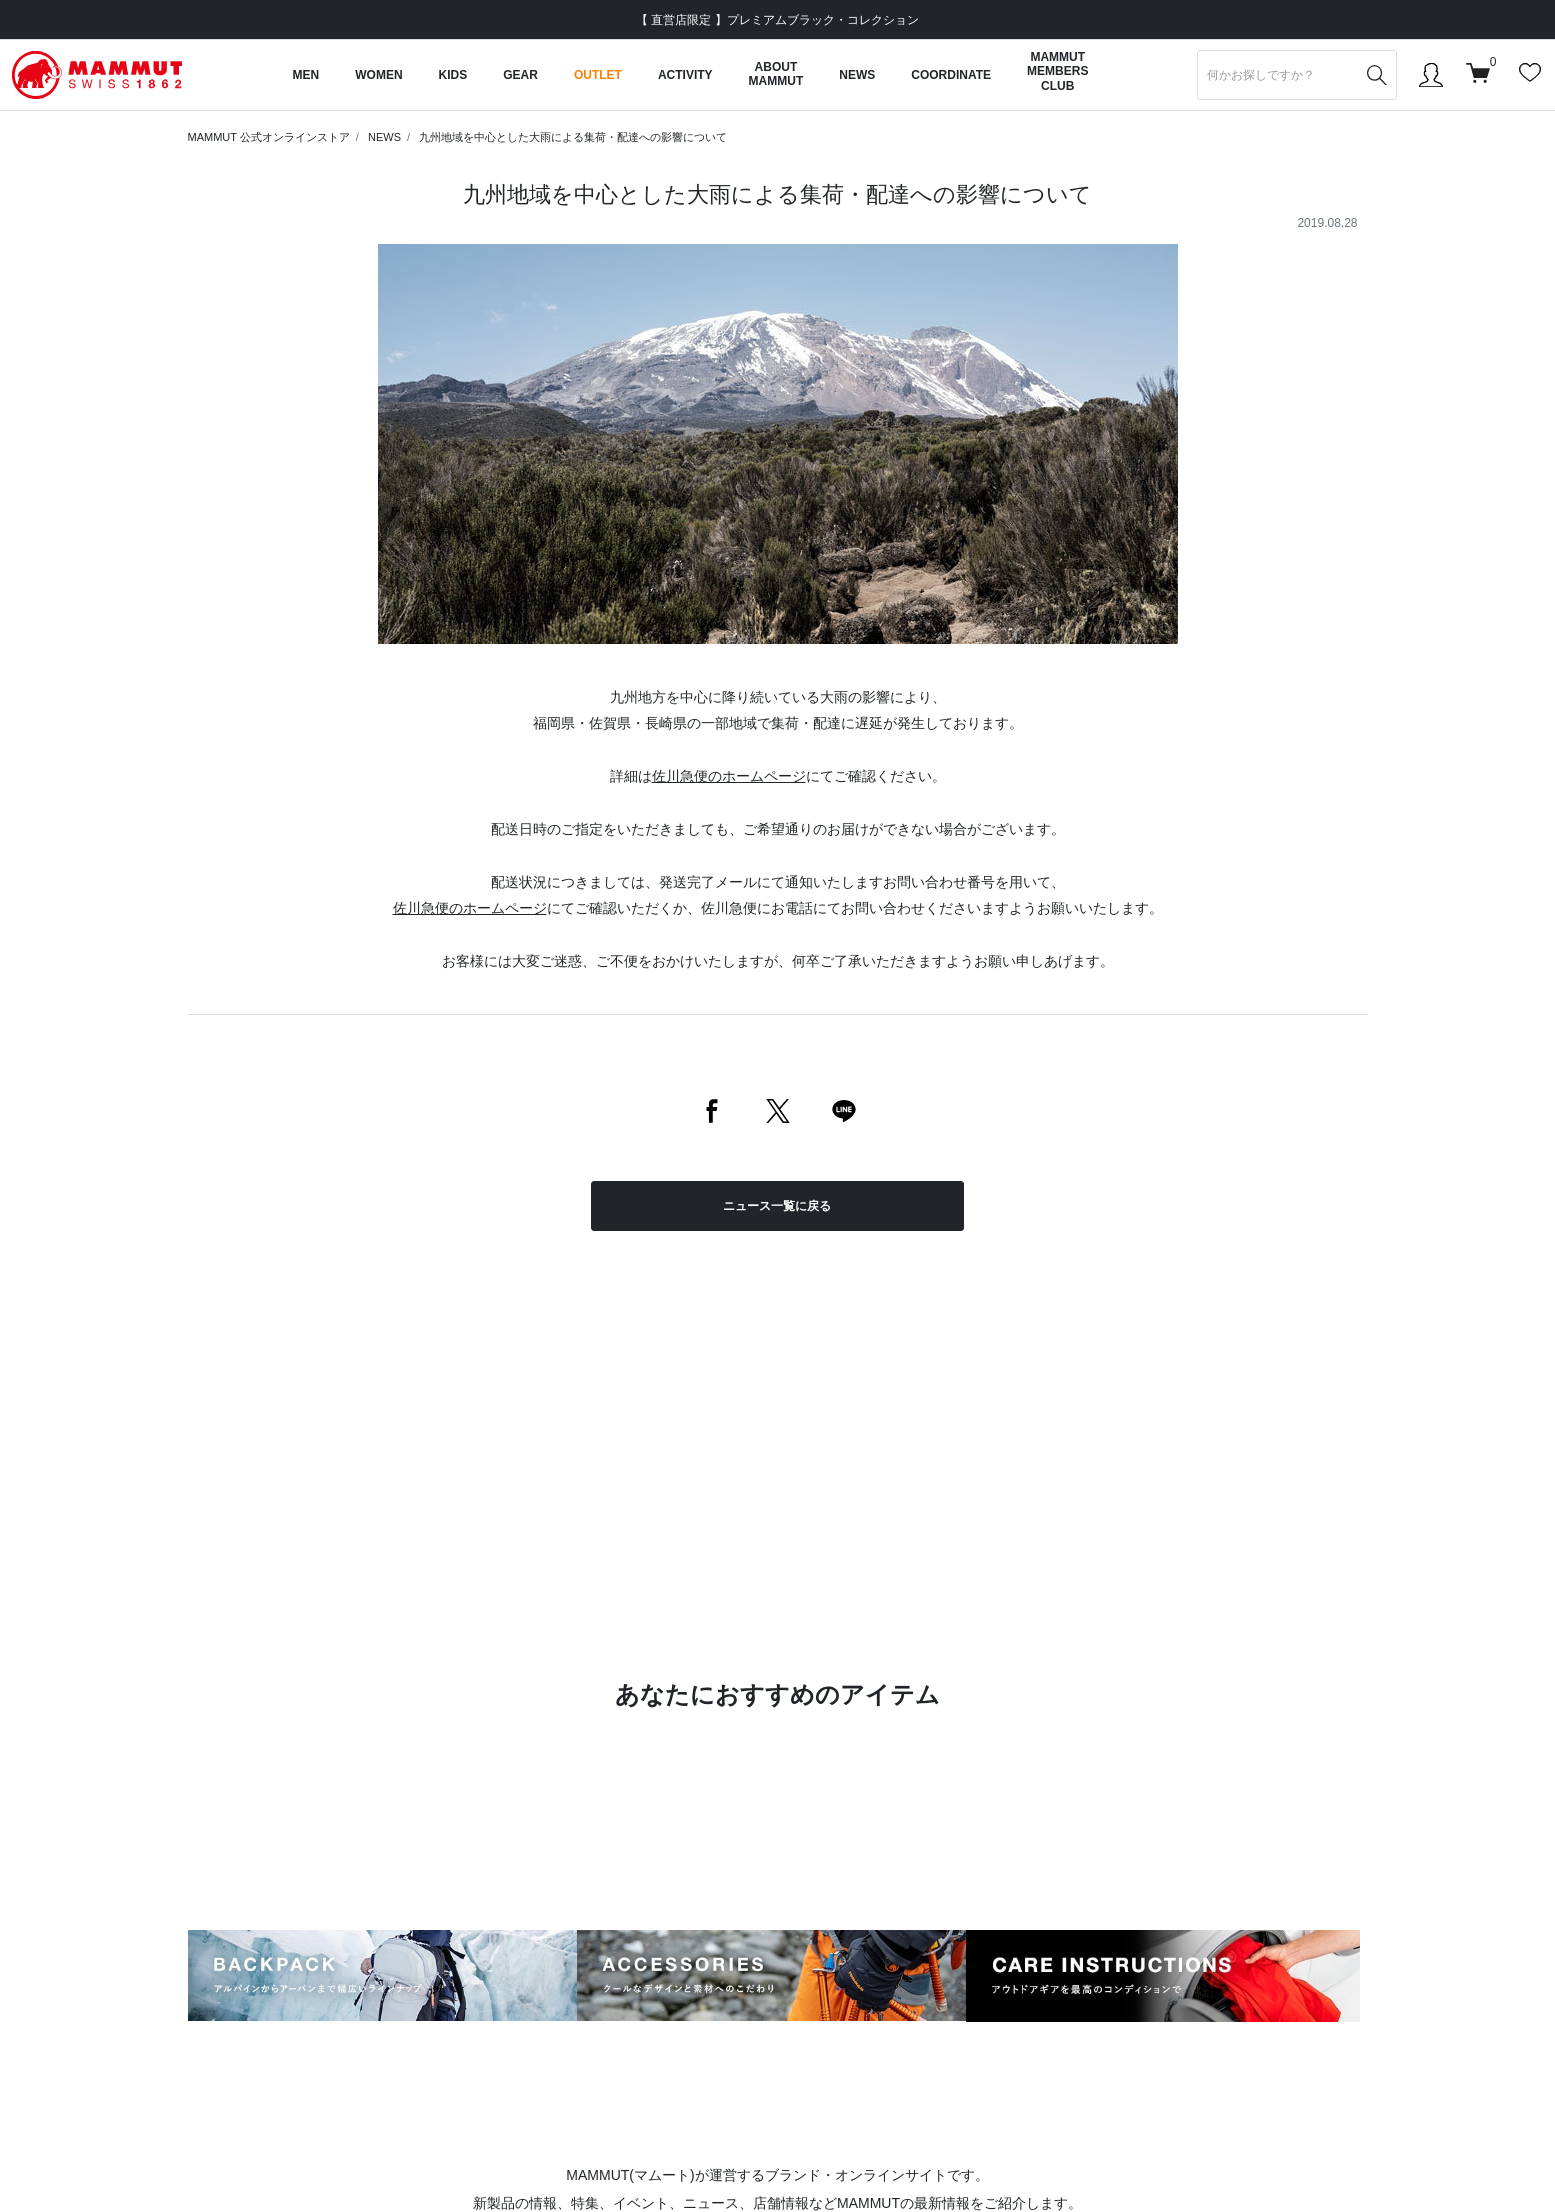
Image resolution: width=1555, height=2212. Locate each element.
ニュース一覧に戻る (777, 1206)
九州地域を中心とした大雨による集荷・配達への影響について (573, 137)
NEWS (384, 137)
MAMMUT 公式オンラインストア (269, 137)
